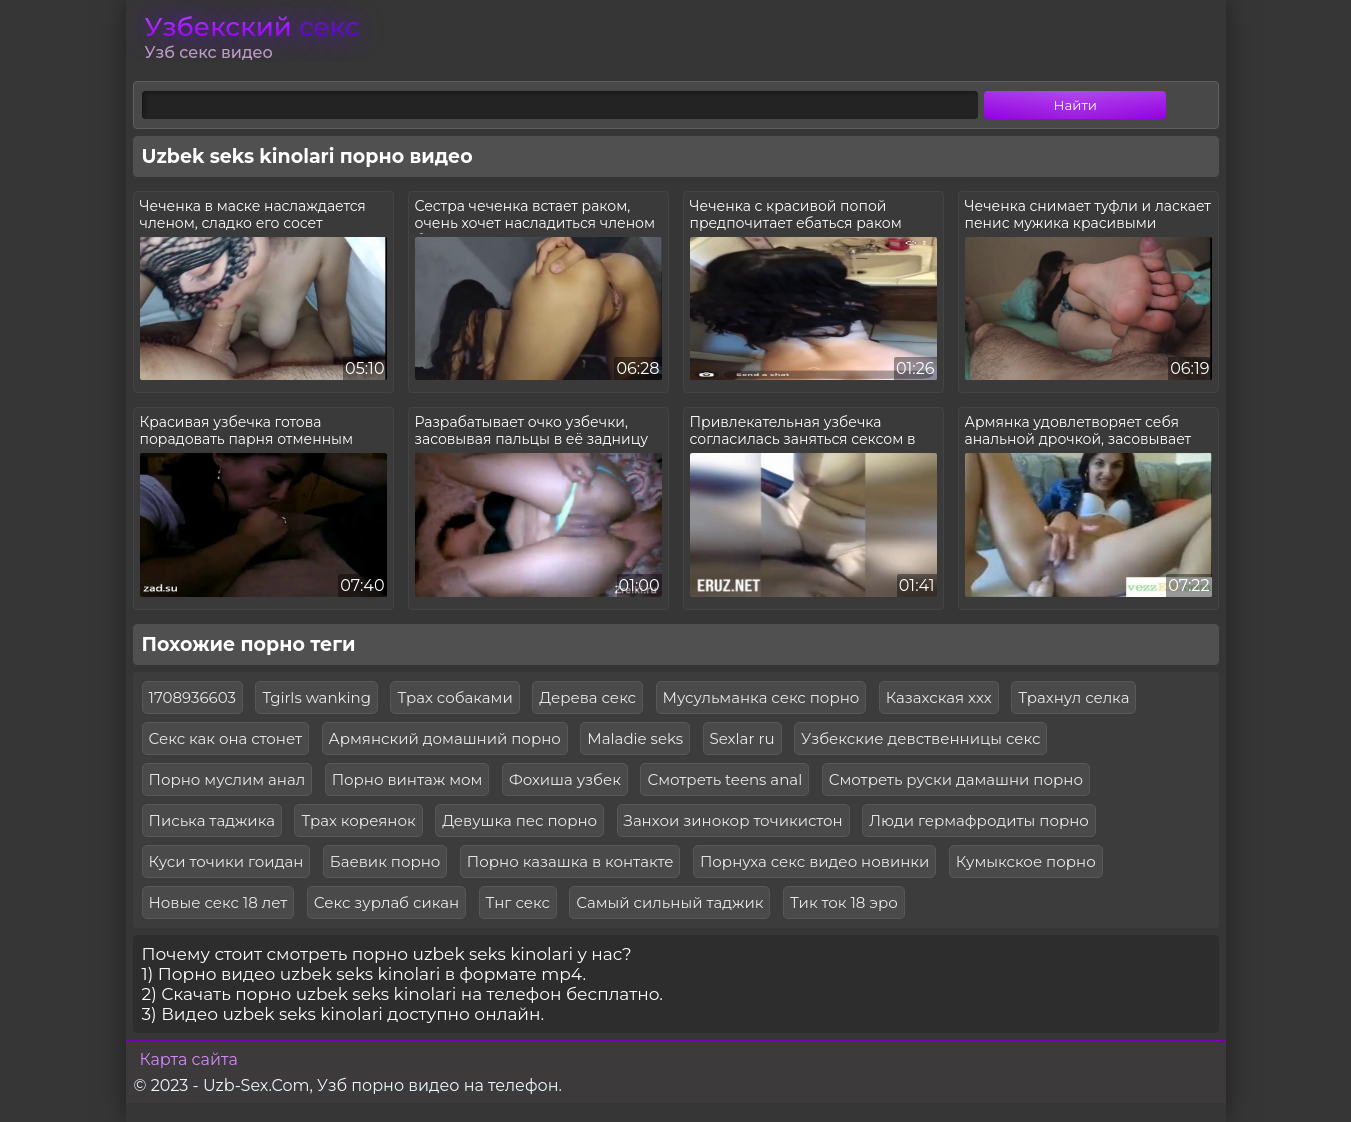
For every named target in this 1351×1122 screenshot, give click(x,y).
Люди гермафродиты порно (979, 820)
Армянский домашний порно (445, 738)
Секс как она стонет (226, 738)
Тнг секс (518, 902)
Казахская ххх (939, 697)
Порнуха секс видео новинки (814, 861)
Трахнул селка (1073, 697)
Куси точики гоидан (226, 861)
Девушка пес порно (519, 820)
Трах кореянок (358, 820)
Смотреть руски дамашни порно (956, 779)
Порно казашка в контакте (570, 861)
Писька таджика (212, 820)
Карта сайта (189, 1059)
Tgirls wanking (316, 697)
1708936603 (192, 697)
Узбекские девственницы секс (920, 738)
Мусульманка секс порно (761, 697)
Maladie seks (635, 738)
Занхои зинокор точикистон (733, 820)
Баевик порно (385, 861)
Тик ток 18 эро (844, 902)
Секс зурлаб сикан (386, 902)
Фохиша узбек (565, 779)
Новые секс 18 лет (218, 902)
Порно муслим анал (227, 779)
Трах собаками (454, 697)
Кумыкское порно (1026, 861)
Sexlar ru (742, 738)
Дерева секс (587, 697)
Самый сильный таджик (669, 902)
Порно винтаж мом (407, 779)
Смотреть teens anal (724, 779)
